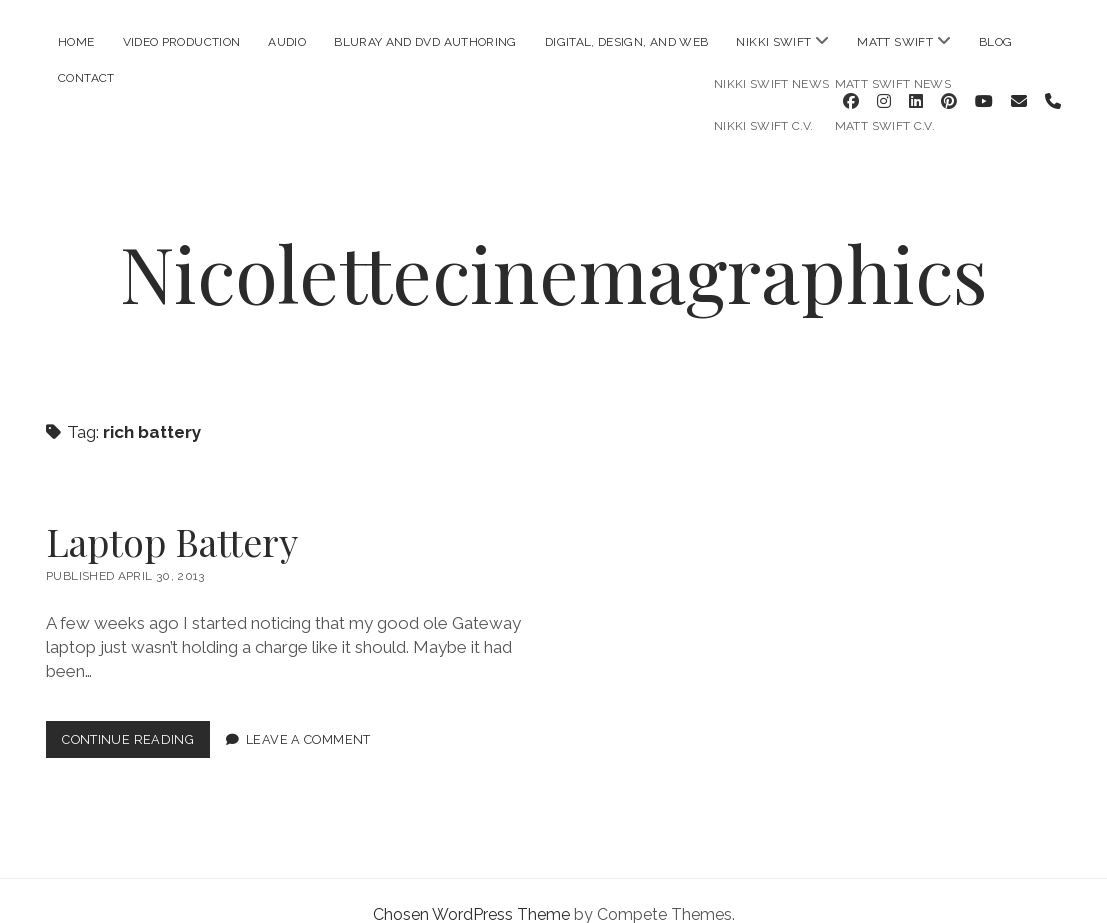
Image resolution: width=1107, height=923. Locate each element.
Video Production (182, 42)
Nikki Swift (773, 42)
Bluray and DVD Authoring (425, 42)
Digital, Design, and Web (627, 42)
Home (76, 42)
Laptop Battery (172, 513)
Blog (995, 42)
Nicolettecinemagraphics (554, 243)
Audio (287, 42)
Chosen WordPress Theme (471, 886)
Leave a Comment (308, 711)
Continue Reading (136, 715)
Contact (86, 78)
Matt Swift (895, 42)
